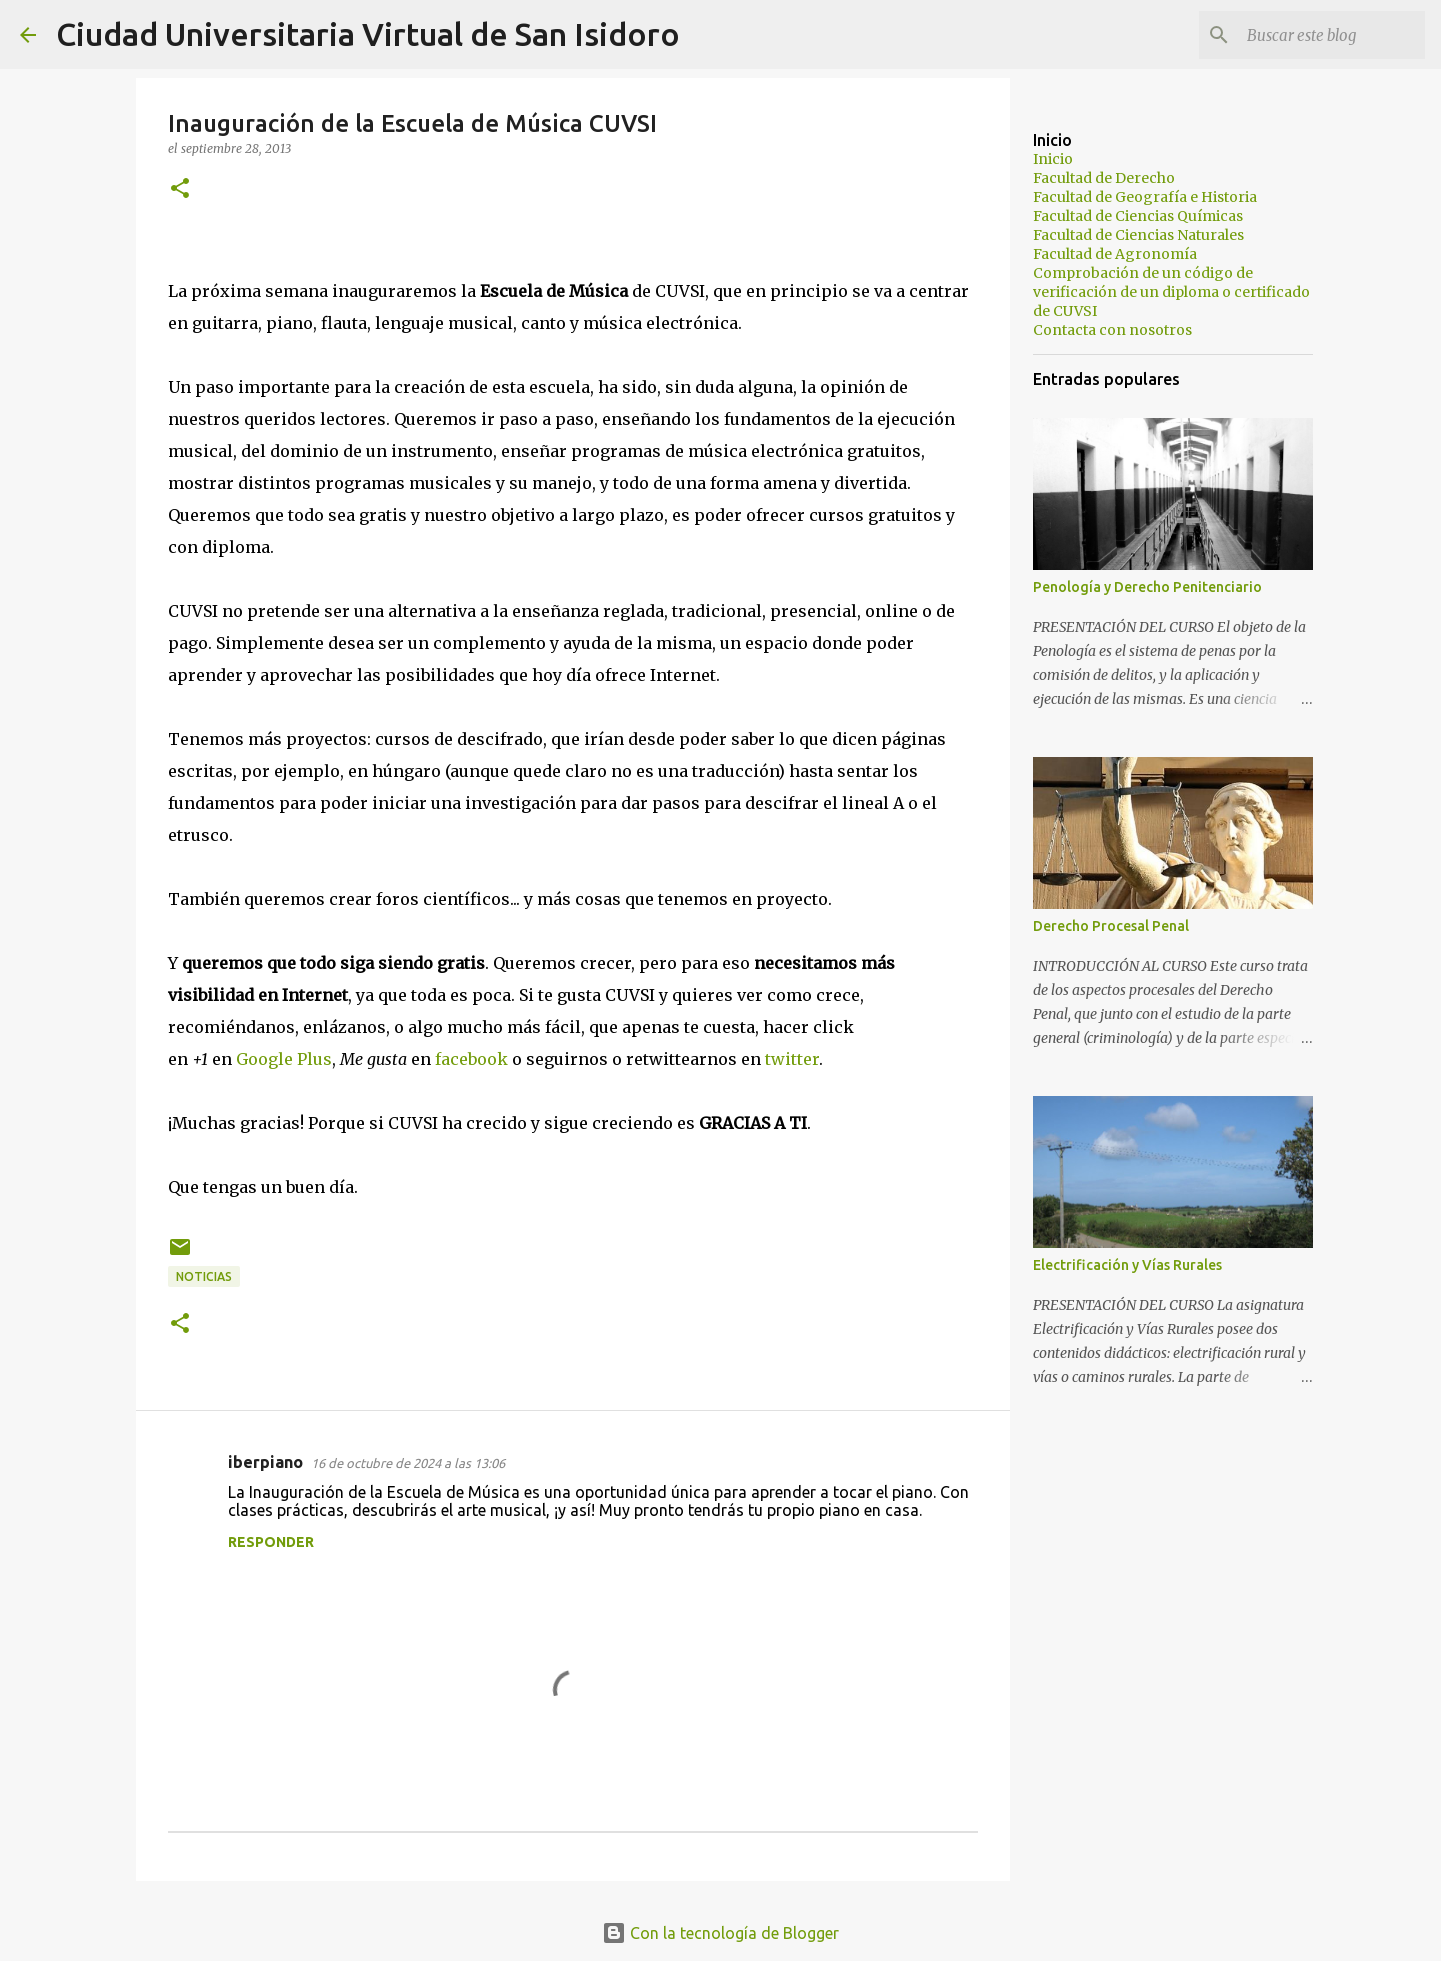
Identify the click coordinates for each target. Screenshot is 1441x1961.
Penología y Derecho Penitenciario (1147, 587)
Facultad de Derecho (1104, 178)
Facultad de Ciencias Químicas (1138, 216)
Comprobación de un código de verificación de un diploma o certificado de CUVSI (1171, 292)
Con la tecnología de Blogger (720, 1933)
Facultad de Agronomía (1115, 254)
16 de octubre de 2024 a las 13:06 (408, 1463)
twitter (792, 1059)
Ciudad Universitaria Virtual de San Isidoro (368, 34)
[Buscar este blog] (1320, 35)
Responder (271, 1542)
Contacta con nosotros (1112, 330)
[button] (180, 189)
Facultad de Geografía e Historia (1145, 197)
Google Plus (284, 1059)
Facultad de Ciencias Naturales (1138, 235)
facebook (471, 1059)
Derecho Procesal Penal (1111, 926)
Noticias (204, 1276)
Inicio (1053, 159)
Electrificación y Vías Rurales (1127, 1265)
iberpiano (265, 1462)
